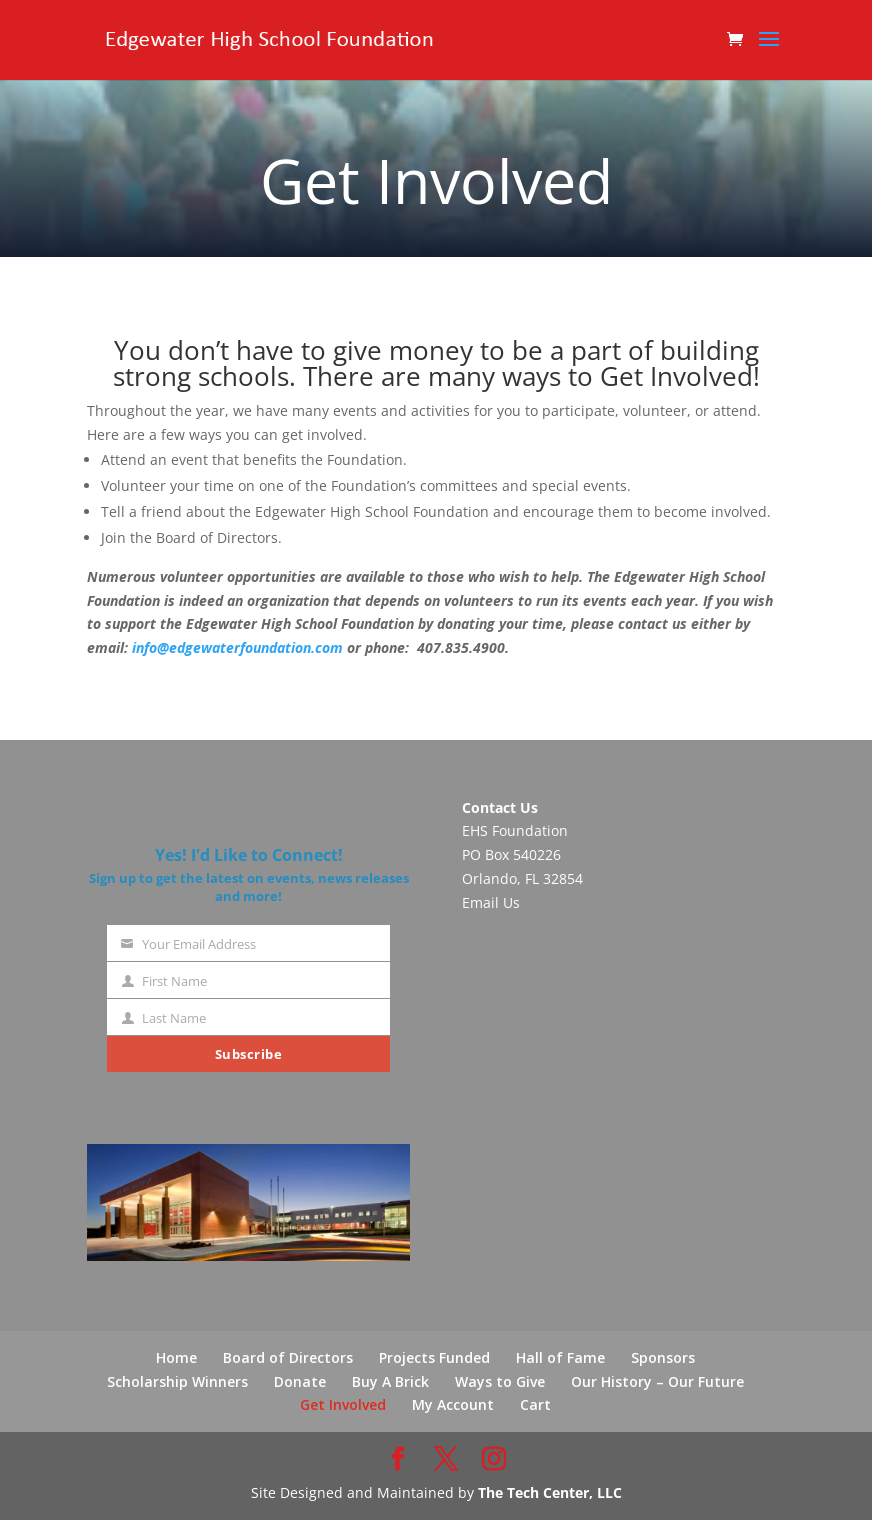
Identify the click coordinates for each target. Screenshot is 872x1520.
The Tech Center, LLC (550, 1492)
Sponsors (663, 1357)
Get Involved (343, 1404)
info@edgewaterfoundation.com (237, 647)
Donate (300, 1381)
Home (176, 1357)
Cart (535, 1404)
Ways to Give (500, 1381)
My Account (453, 1404)
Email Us (491, 902)
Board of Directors (288, 1357)
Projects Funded (434, 1357)
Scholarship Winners (177, 1381)
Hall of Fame (560, 1357)
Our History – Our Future (657, 1381)
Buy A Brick (390, 1381)
